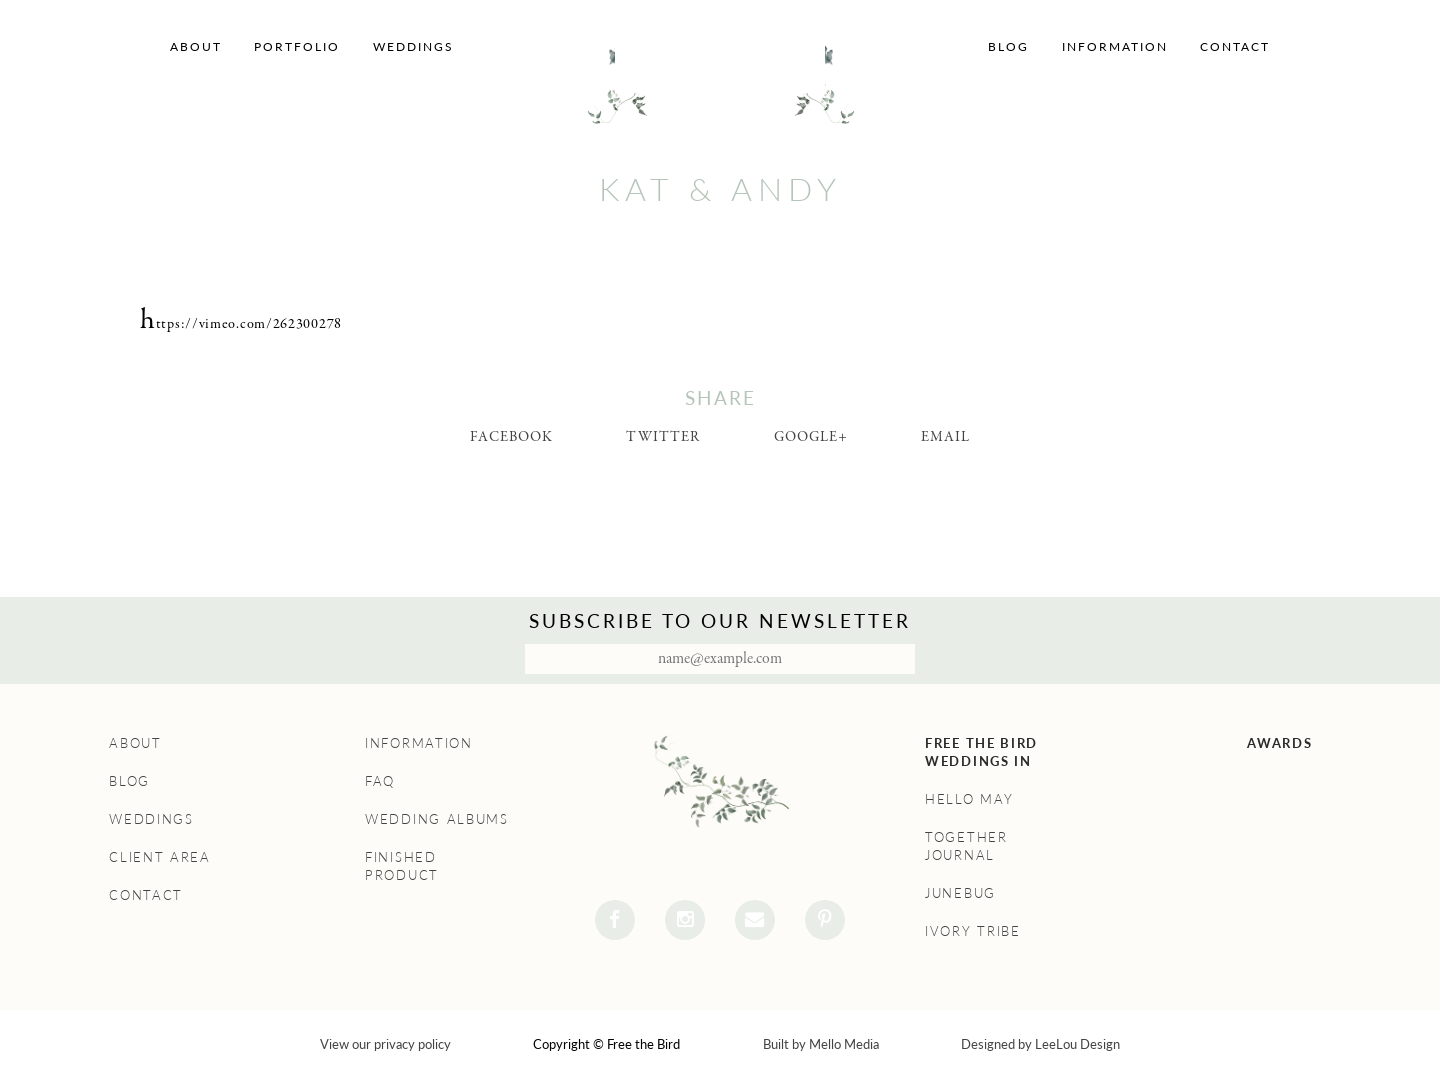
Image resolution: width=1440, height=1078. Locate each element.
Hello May (969, 799)
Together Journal (966, 846)
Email (945, 437)
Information (1115, 46)
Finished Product (402, 866)
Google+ (811, 437)
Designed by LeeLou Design (1040, 1044)
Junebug (960, 893)
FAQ (380, 781)
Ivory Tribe (973, 931)
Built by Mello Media (821, 1044)
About (196, 46)
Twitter (663, 437)
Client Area (160, 857)
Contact (1235, 46)
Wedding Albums (437, 819)
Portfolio (297, 46)
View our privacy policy (385, 1044)
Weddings (413, 46)
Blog (1008, 46)
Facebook (511, 437)
